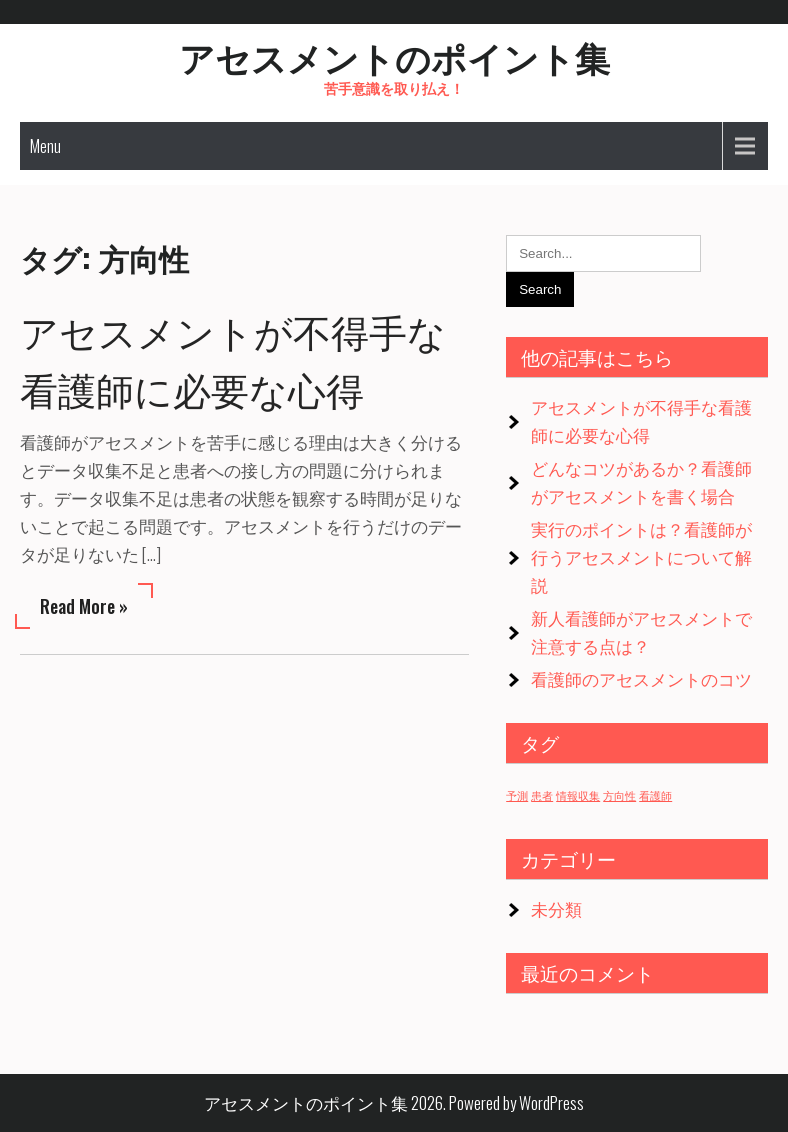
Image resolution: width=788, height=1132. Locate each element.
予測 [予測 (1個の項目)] (517, 795)
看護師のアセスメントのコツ (641, 678)
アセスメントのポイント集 (394, 56)
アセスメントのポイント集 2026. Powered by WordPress (394, 1102)
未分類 (556, 908)
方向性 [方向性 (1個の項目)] (619, 795)
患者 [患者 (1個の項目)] (542, 795)
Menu (45, 146)
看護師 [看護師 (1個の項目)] (655, 795)
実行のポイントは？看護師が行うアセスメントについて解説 (641, 556)
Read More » (84, 606)
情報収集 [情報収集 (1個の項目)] (578, 795)
